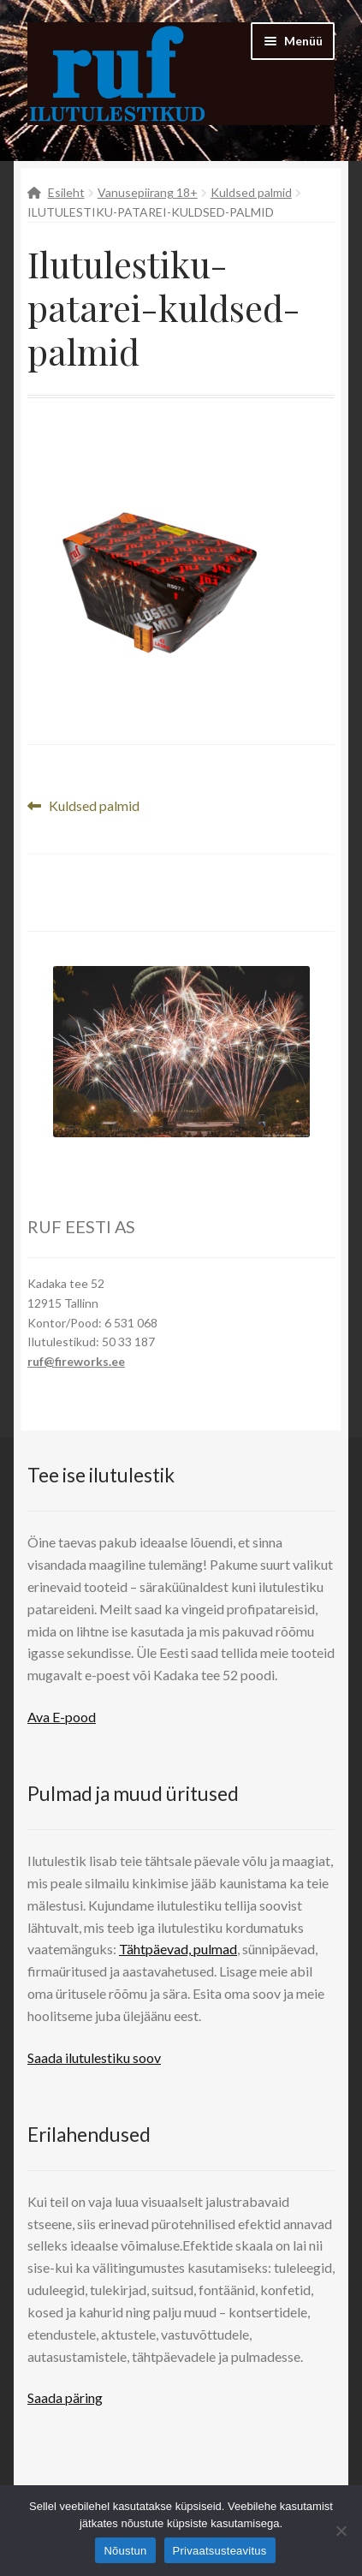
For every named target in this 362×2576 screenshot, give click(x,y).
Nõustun (125, 2550)
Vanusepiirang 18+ (148, 192)
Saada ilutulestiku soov (94, 2057)
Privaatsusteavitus (220, 2550)
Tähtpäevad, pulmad (178, 1949)
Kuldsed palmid (251, 192)
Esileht (66, 192)
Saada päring (65, 2397)
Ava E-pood (61, 1716)
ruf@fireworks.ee (76, 1361)
